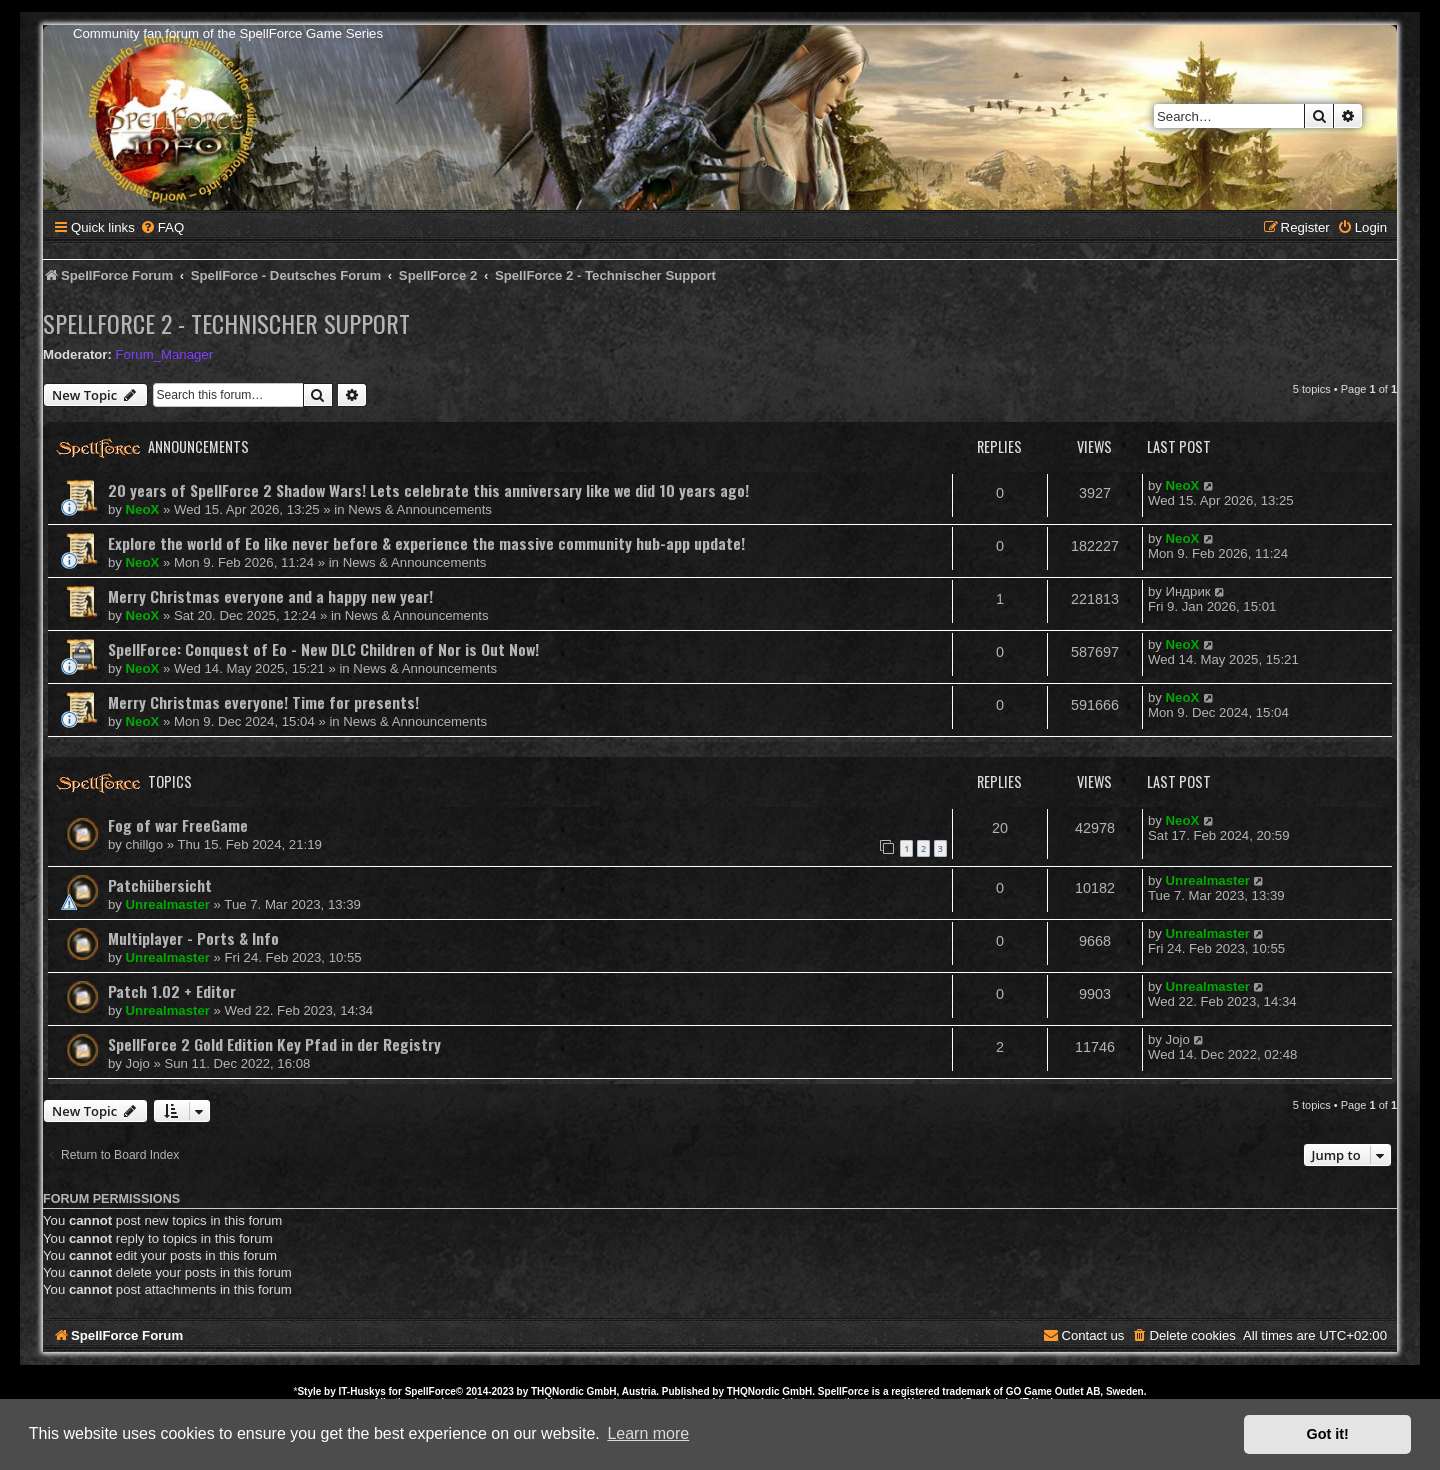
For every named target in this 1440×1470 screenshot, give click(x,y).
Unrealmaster (168, 904)
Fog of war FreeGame (178, 825)
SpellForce (430, 1391)
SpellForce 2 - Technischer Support (226, 323)
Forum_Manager (164, 354)
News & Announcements (420, 509)
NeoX (143, 509)
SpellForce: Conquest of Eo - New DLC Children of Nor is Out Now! (323, 649)
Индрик (1188, 591)
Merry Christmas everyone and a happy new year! (270, 596)
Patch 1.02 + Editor (172, 991)
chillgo (144, 844)
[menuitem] (162, 227)
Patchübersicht (160, 885)
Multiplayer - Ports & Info (193, 938)
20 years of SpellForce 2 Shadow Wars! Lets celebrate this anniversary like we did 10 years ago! (428, 490)
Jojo (138, 1063)
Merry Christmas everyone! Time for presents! (263, 702)
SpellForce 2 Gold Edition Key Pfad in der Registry (274, 1044)
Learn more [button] (648, 1433)
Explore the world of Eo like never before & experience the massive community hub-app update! (426, 543)
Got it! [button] (1328, 1434)
